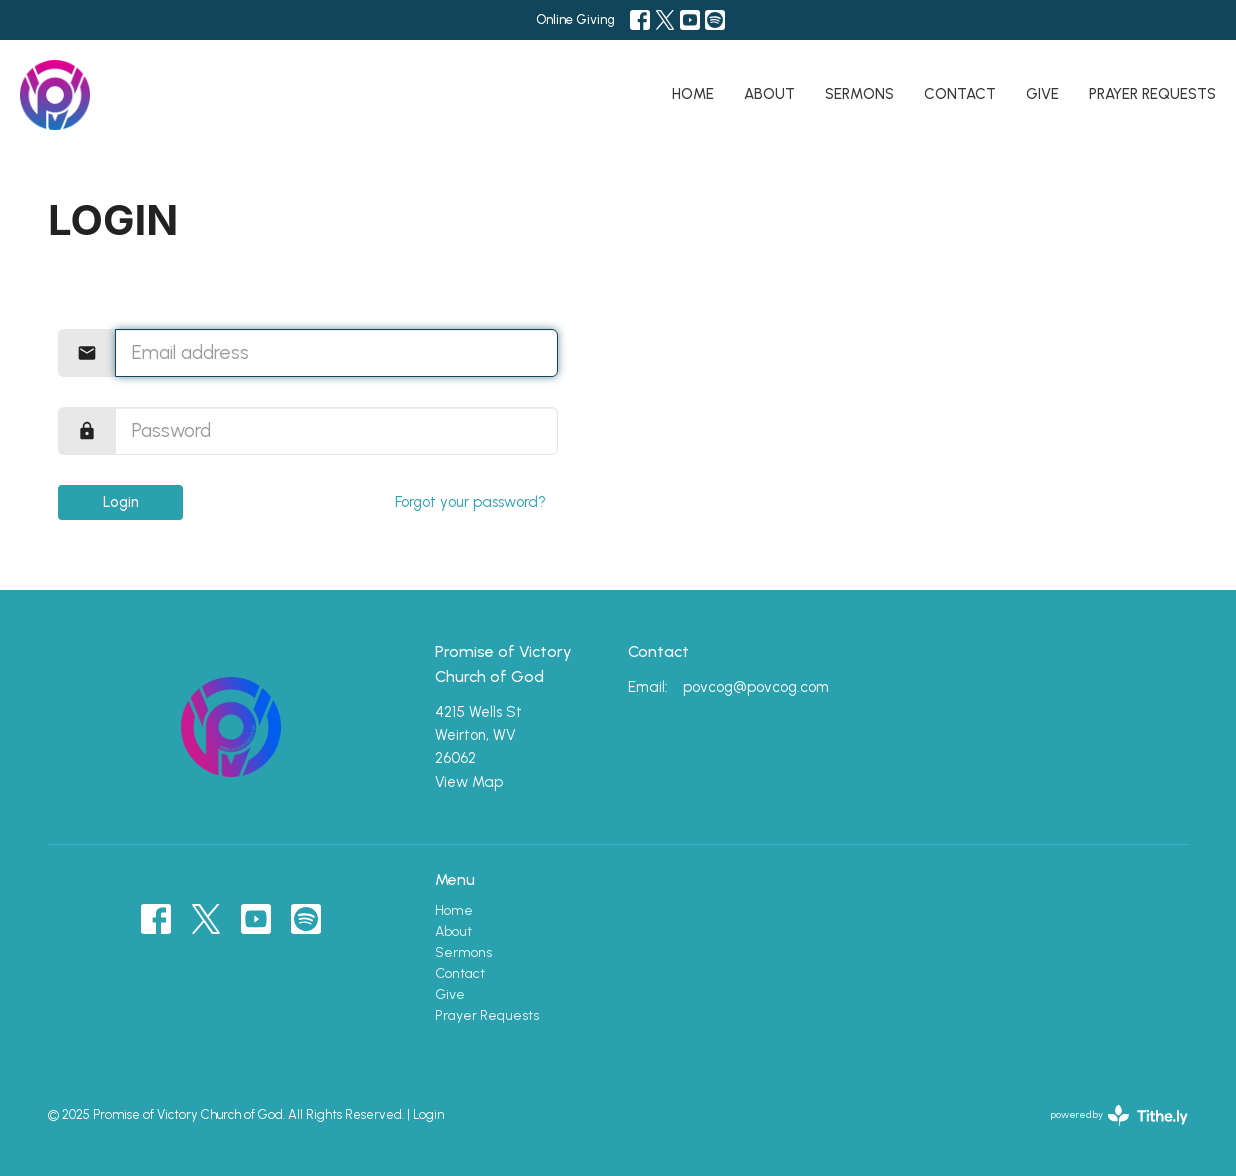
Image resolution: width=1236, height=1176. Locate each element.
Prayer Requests (1152, 94)
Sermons (859, 94)
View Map (469, 782)
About (769, 94)
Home (693, 94)
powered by (1119, 1115)
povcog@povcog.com (756, 687)
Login (121, 502)
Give (1042, 94)
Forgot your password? (470, 502)
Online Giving (575, 19)
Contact (960, 94)
